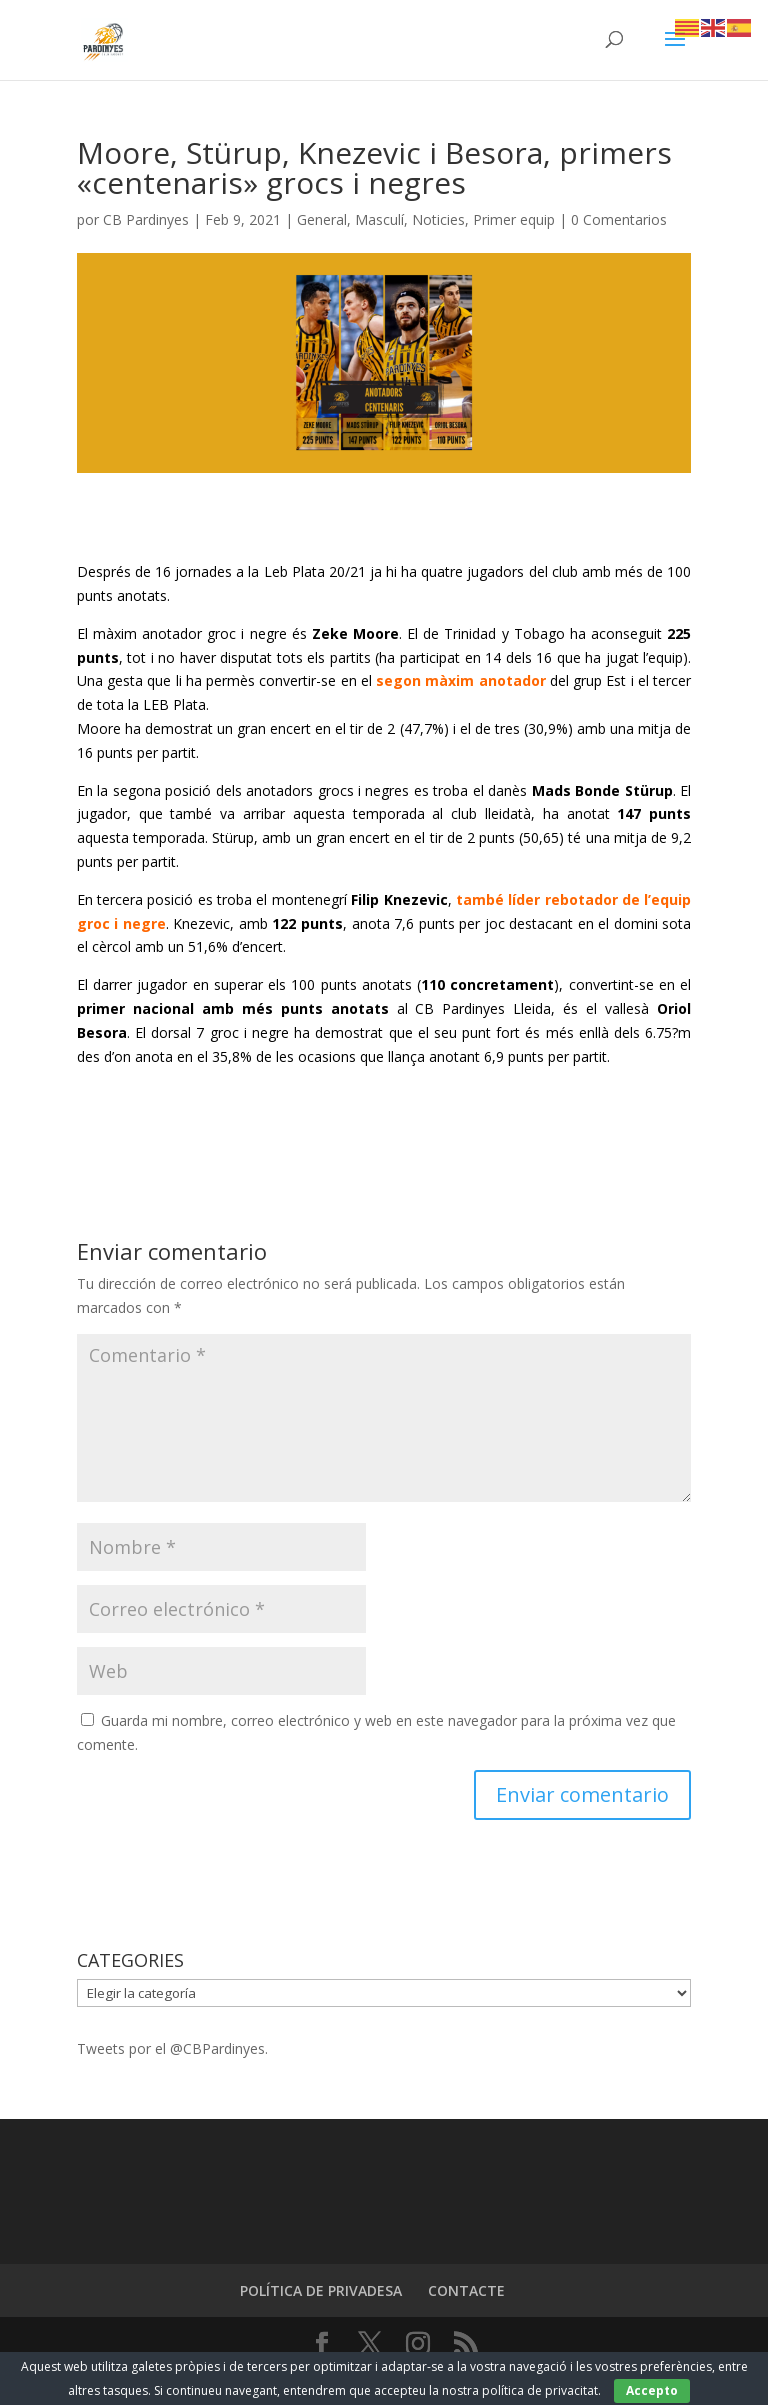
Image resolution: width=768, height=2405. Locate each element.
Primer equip (514, 219)
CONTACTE (466, 2290)
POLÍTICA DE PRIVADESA (321, 2290)
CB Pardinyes (146, 219)
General (322, 219)
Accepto (652, 2390)
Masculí (379, 219)
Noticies (438, 219)
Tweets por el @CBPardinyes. (172, 2048)
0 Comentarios (619, 219)
